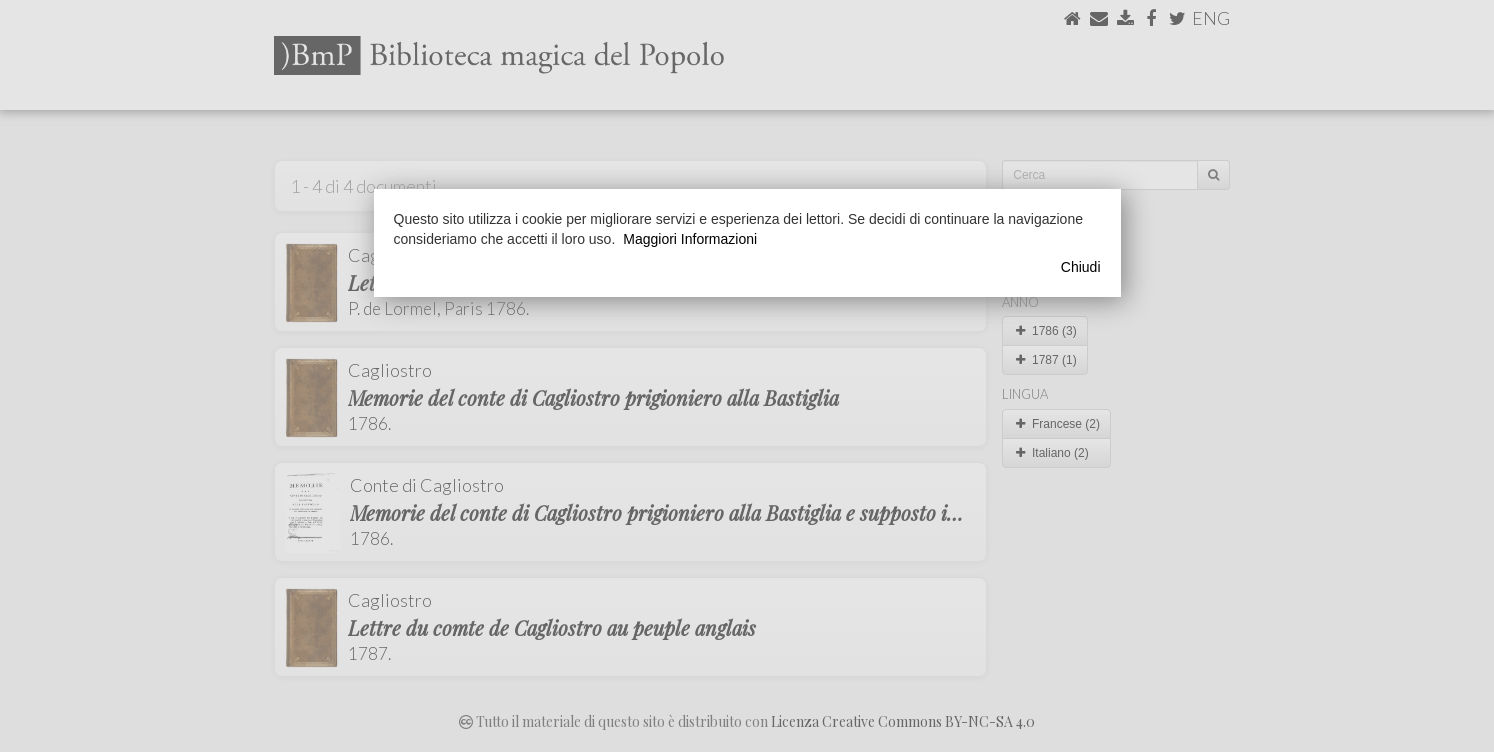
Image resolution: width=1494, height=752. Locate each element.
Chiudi (1081, 267)
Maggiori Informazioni (690, 239)
